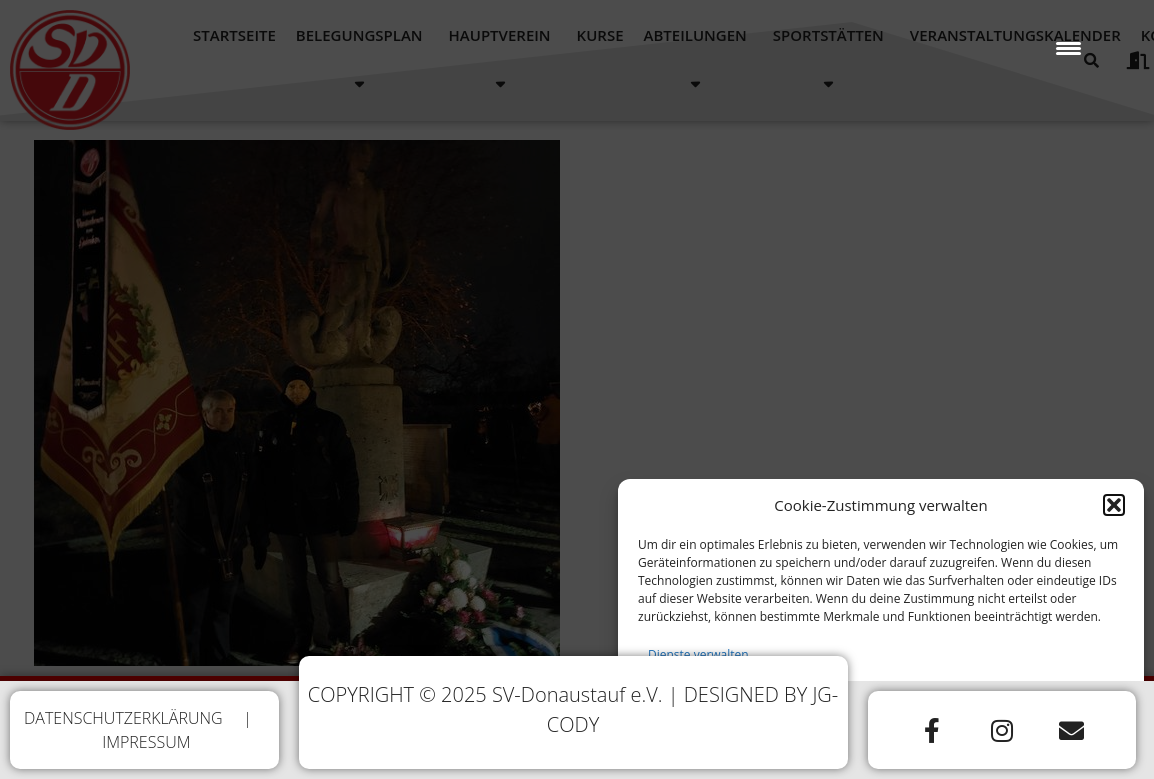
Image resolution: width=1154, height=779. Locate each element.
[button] (1114, 509)
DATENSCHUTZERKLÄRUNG (123, 718)
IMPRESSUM (146, 742)
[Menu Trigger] (1068, 47)
